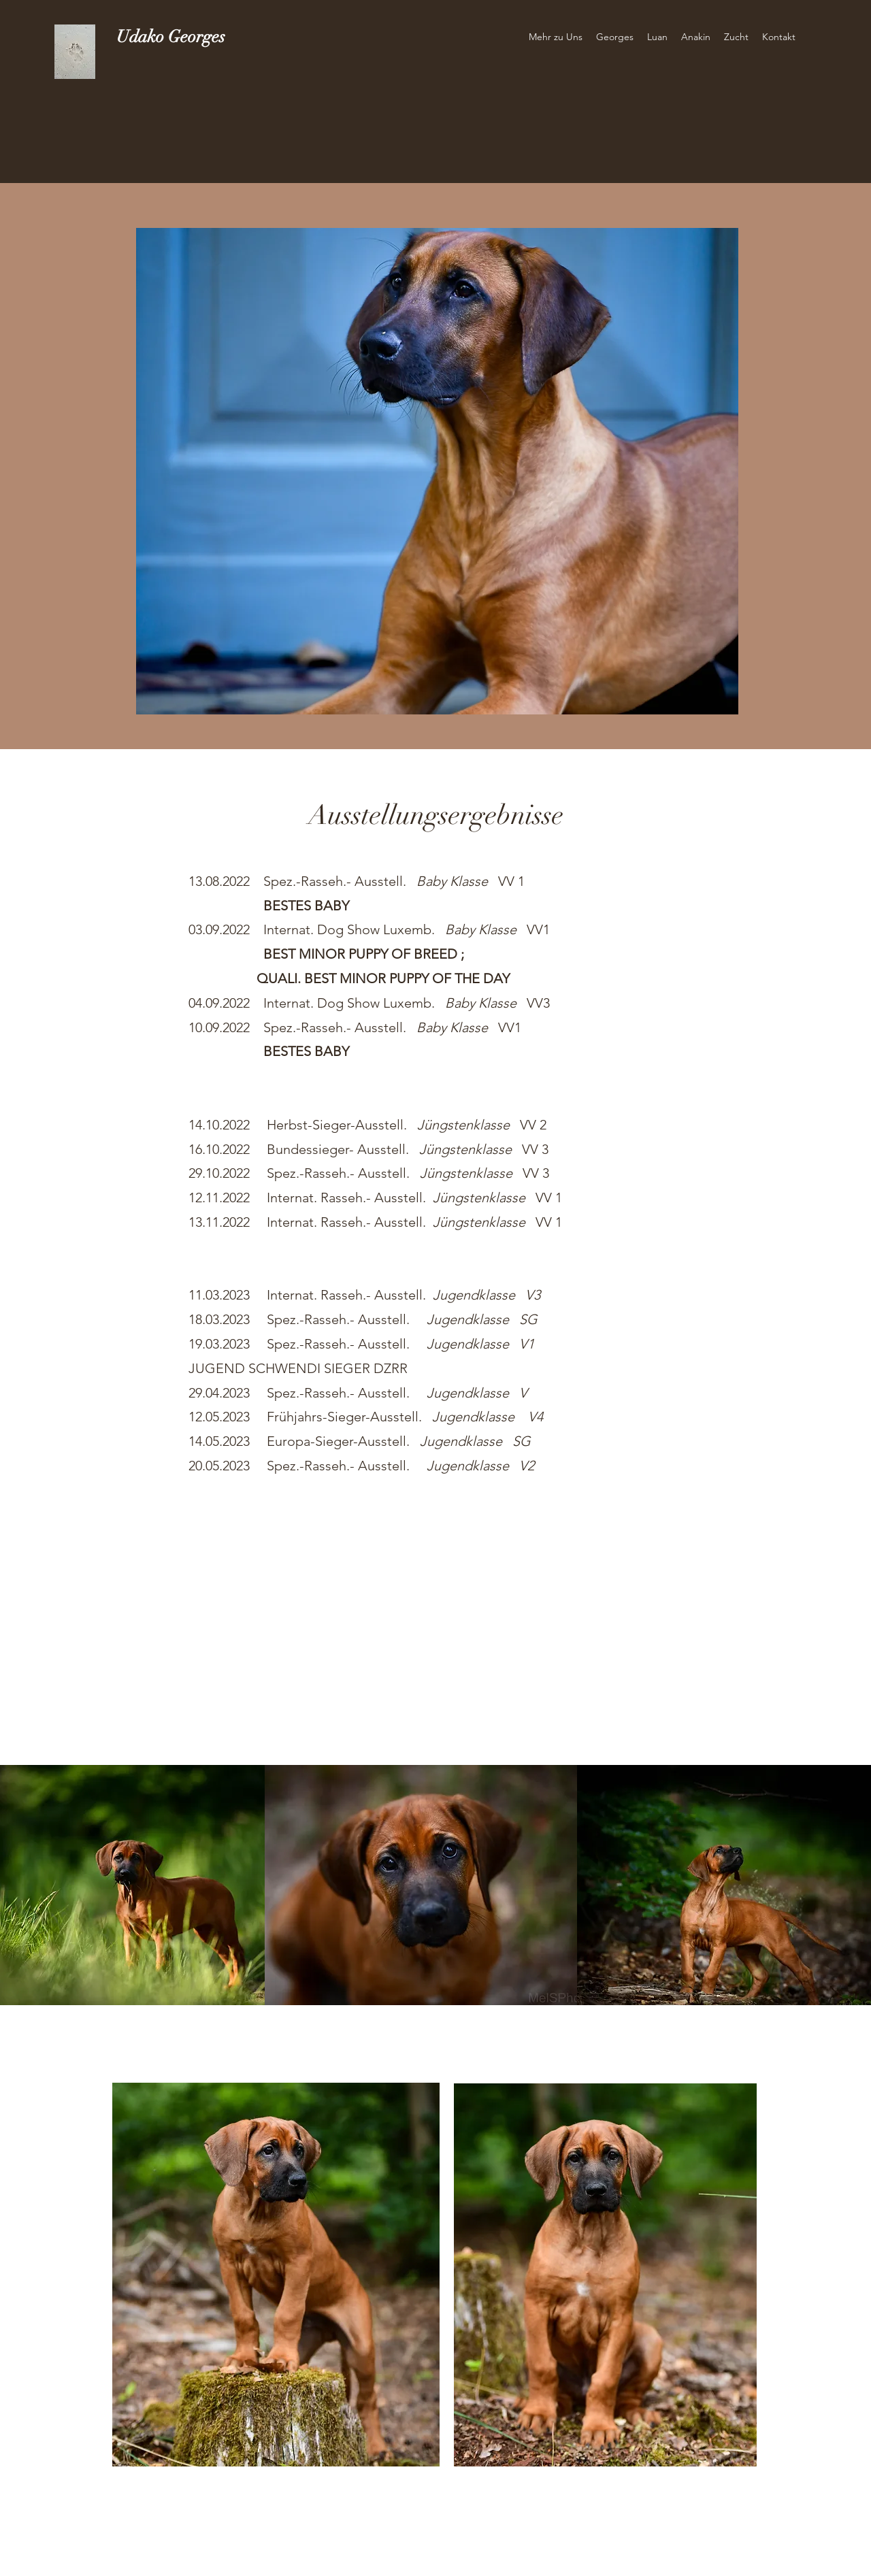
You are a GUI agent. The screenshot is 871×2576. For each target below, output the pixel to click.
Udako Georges (170, 36)
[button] (555, 36)
